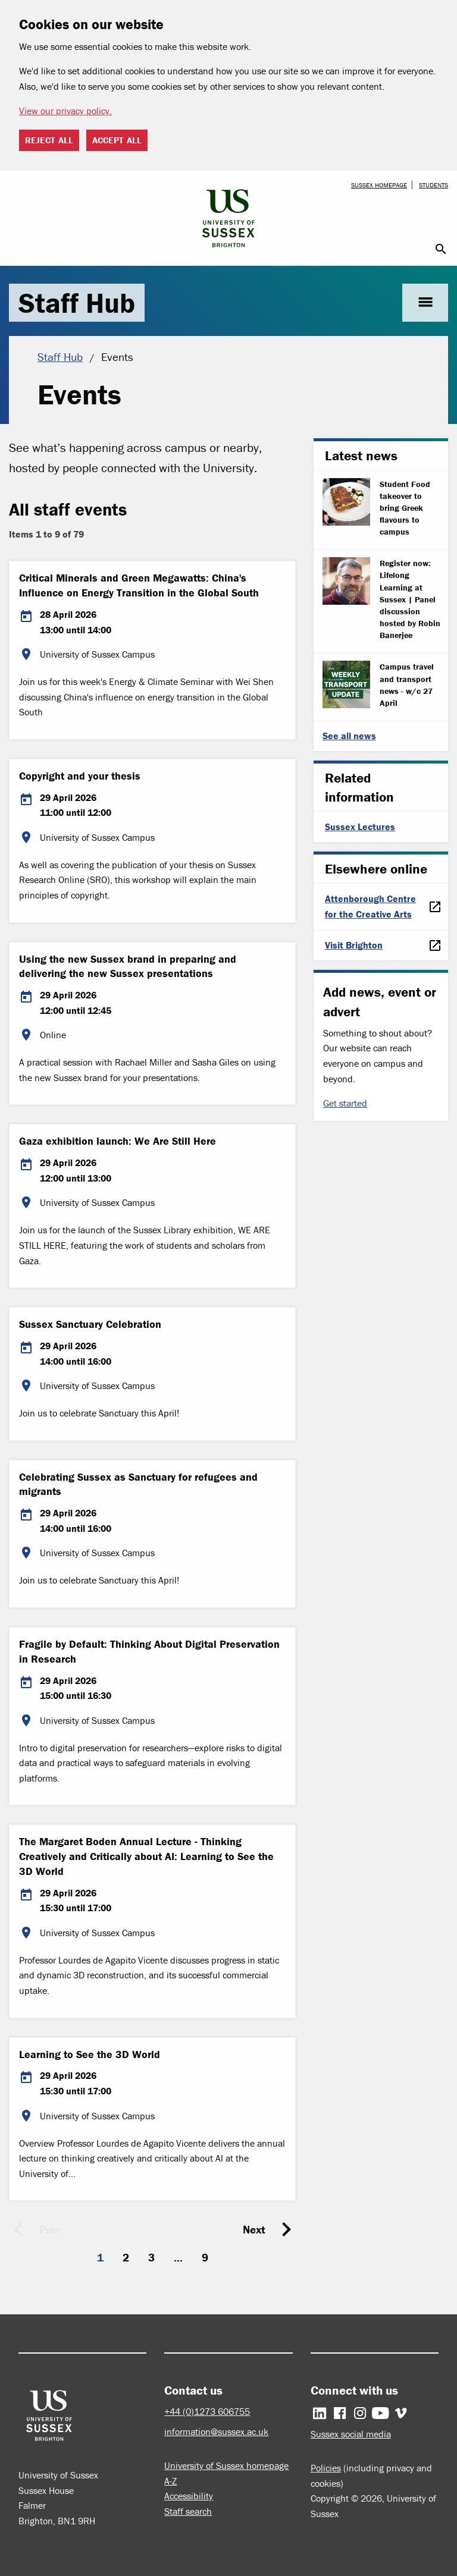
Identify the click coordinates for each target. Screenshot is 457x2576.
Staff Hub (76, 302)
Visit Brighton (354, 945)
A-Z (170, 2481)
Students (433, 185)
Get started (345, 1103)
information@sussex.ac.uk (216, 2431)
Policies (326, 2468)
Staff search (188, 2511)
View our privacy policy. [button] (65, 111)
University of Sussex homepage (226, 2465)
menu (425, 302)
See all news (349, 736)
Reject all (49, 140)
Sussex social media (351, 2434)
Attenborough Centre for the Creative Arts (370, 906)
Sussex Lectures (360, 827)
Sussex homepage (379, 185)
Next (254, 2229)
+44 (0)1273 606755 (207, 2411)
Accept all (117, 140)
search (441, 249)
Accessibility (188, 2496)
